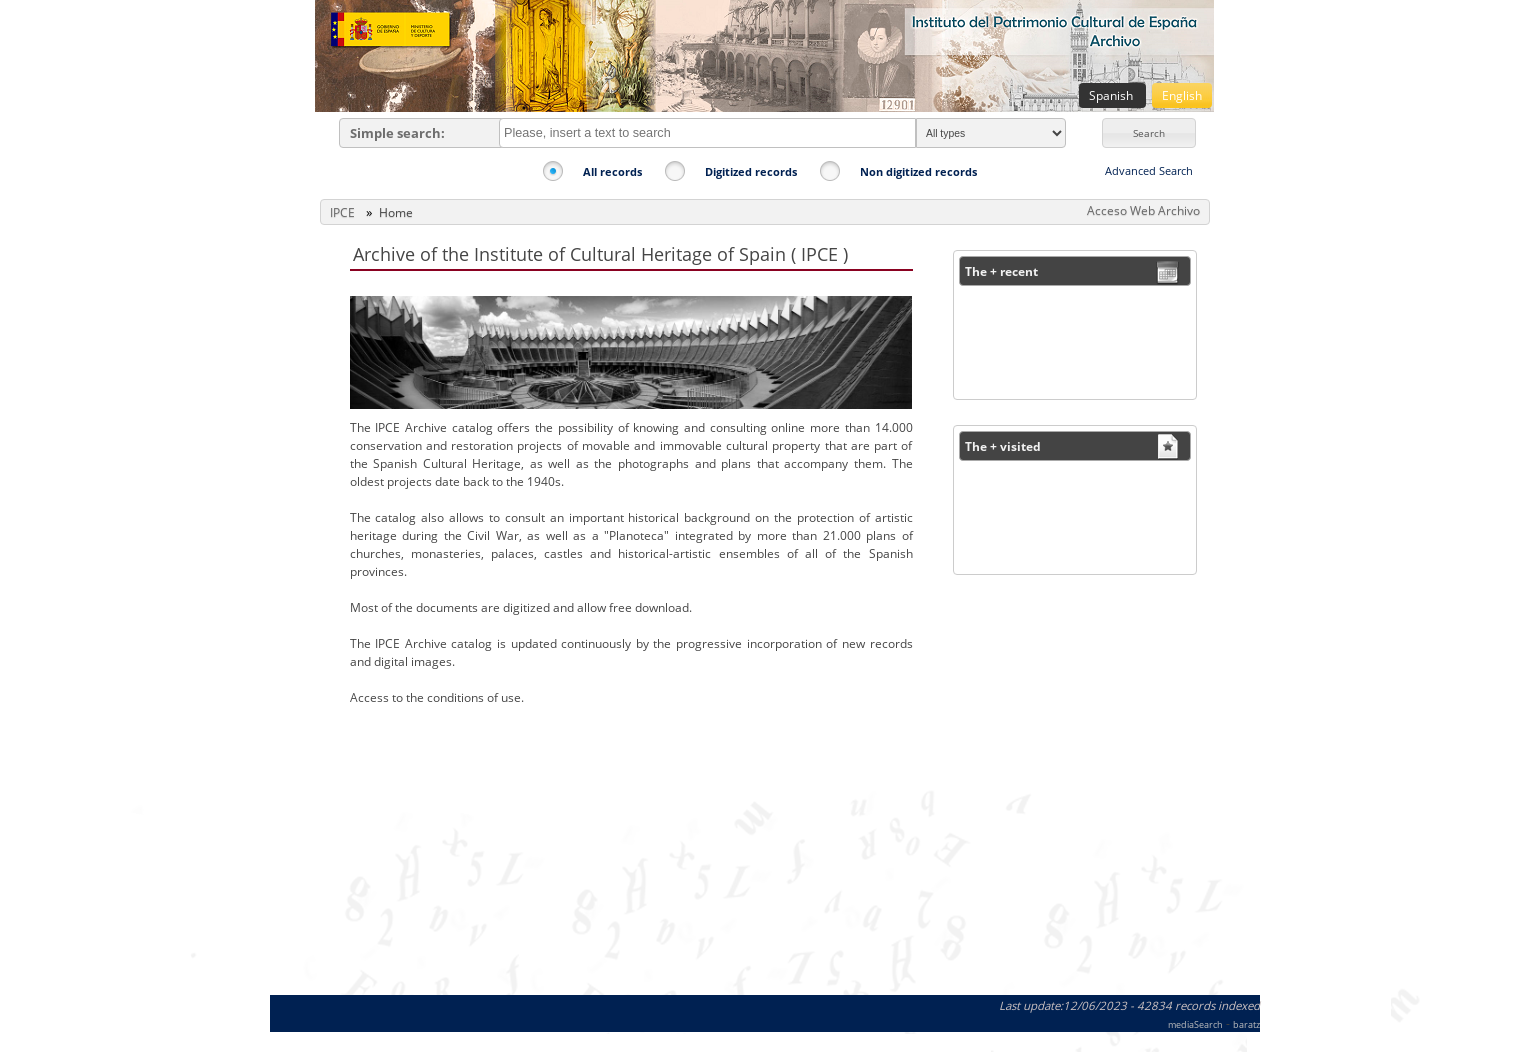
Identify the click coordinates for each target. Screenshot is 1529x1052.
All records (612, 171)
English (1182, 95)
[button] (1149, 133)
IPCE (342, 212)
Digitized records (751, 171)
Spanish (1112, 95)
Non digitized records (918, 171)
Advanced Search (1149, 170)
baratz (1246, 1024)
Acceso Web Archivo (1143, 210)
